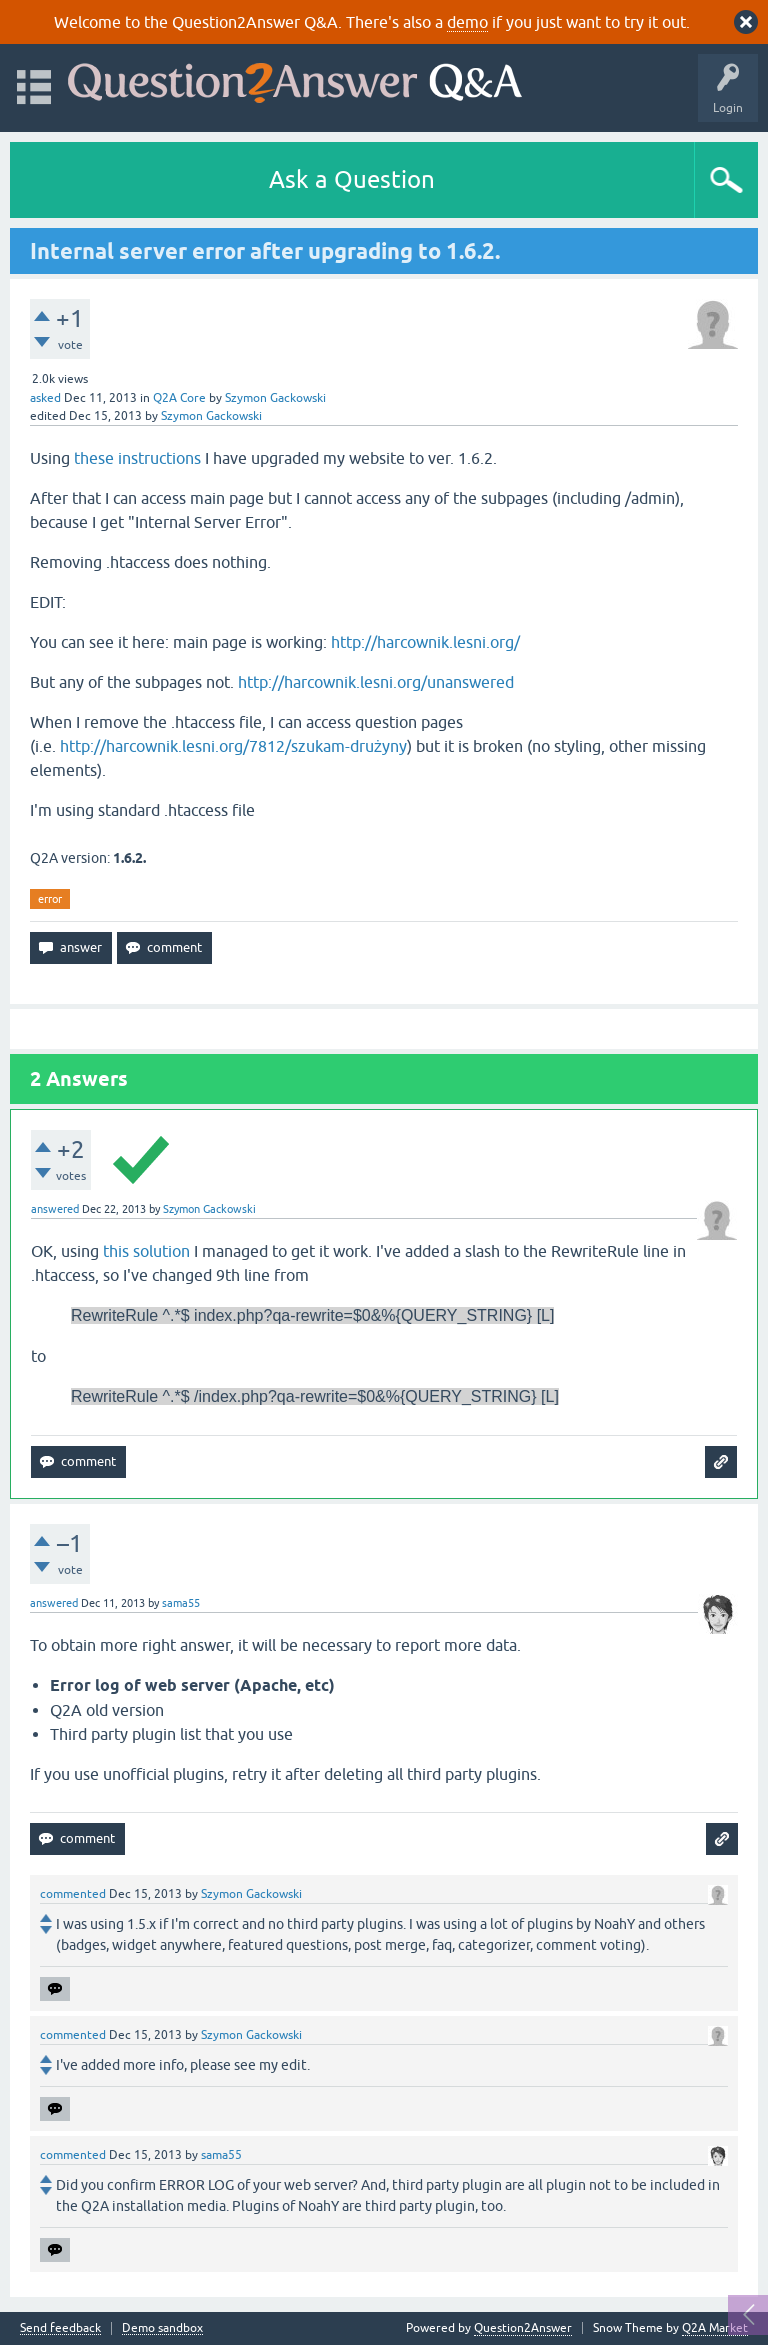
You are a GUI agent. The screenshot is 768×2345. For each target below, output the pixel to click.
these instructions (137, 458)
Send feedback (60, 2328)
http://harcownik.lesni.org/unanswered (376, 682)
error (50, 899)
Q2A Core (179, 398)
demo (467, 22)
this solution (146, 1251)
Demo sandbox (162, 2328)
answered (55, 1209)
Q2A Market (715, 2328)
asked (45, 398)
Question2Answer (523, 2328)
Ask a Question (352, 179)
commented (73, 1894)
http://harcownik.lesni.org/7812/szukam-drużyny (233, 746)
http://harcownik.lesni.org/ (425, 642)
